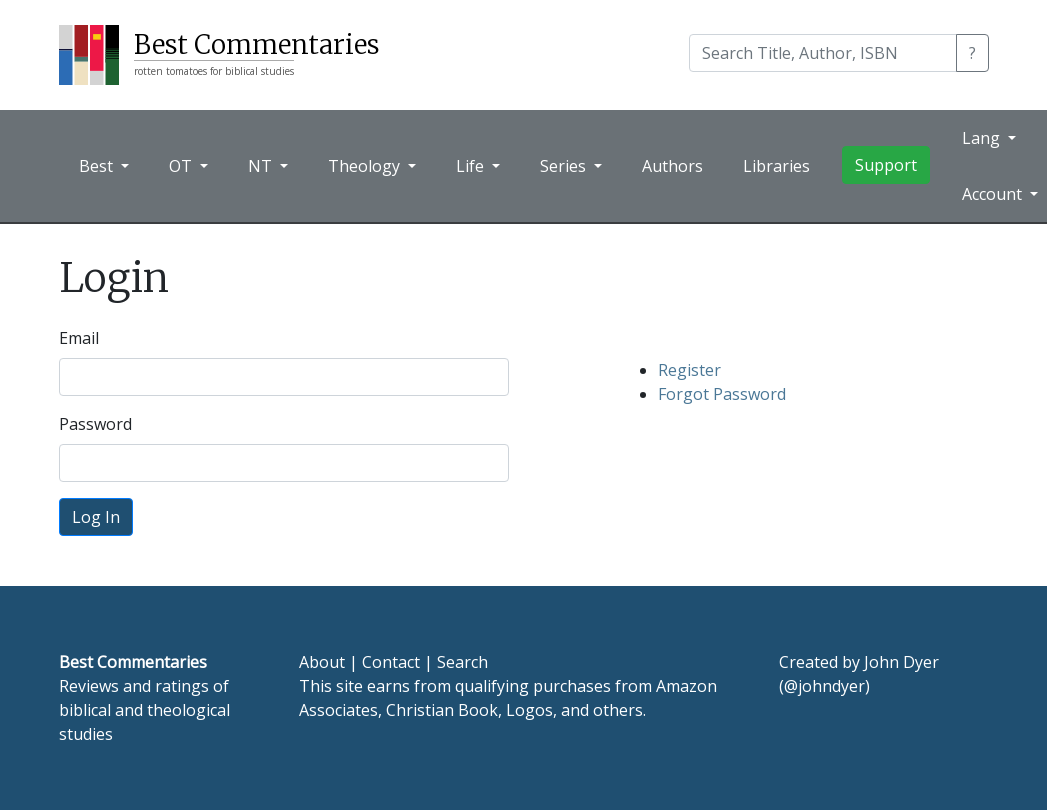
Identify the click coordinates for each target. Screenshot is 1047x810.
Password (95, 424)
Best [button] (98, 166)
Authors (672, 166)
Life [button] (472, 166)
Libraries (776, 166)
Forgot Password (722, 394)
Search (462, 662)
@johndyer (824, 686)
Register (689, 370)
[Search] (823, 53)
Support (886, 165)
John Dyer (901, 662)
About (322, 662)
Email (79, 338)
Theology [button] (366, 166)
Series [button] (565, 166)
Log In (96, 517)
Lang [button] (983, 138)
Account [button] (994, 194)
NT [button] (262, 166)
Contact (391, 662)
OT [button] (182, 166)
